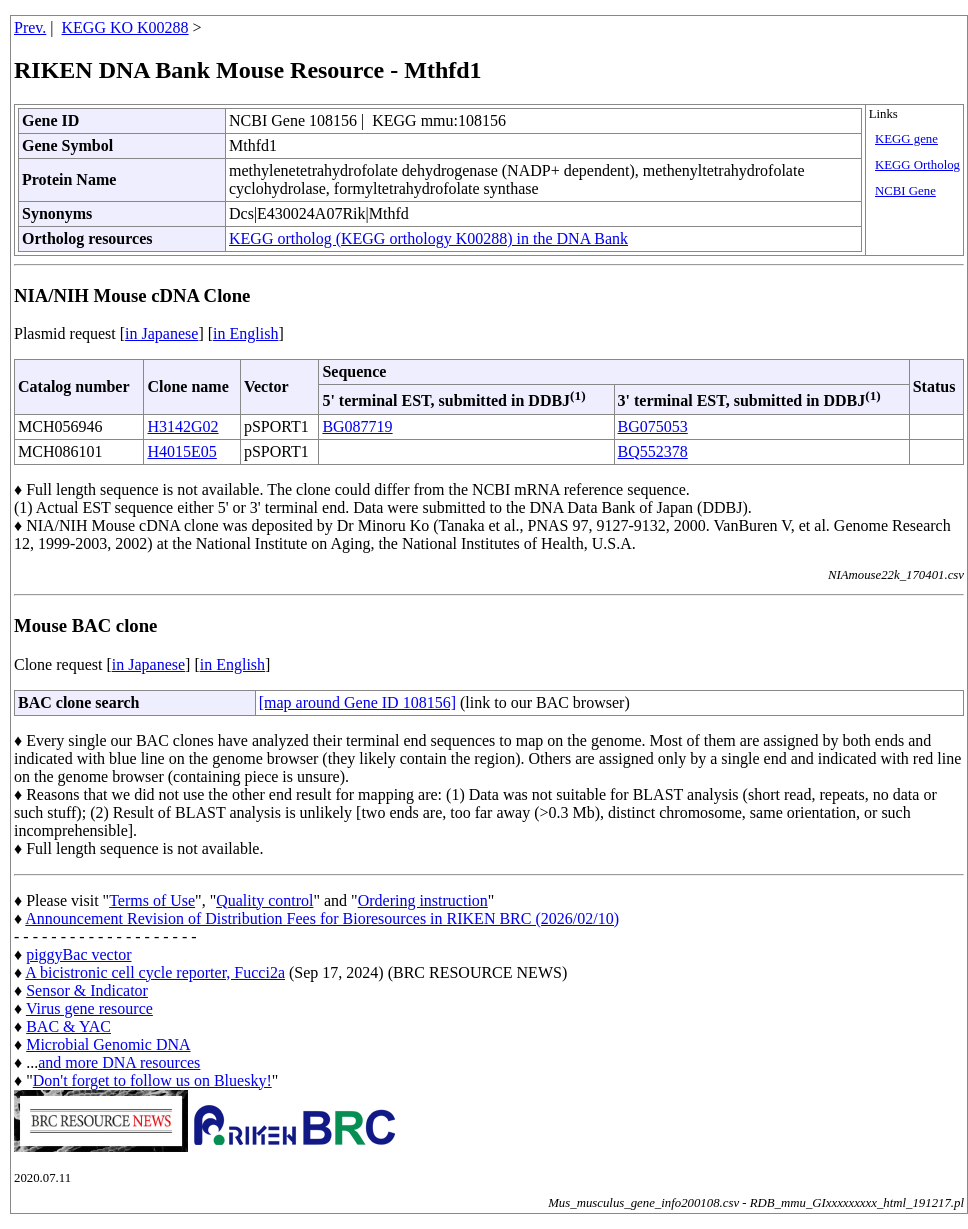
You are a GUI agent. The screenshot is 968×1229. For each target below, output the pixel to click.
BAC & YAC (68, 1026)
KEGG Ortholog (917, 165)
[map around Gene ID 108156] (357, 702)
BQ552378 (653, 451)
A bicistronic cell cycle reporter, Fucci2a (155, 972)
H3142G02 (182, 426)
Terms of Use (152, 900)
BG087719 (357, 426)
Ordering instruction (423, 900)
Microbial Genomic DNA (108, 1044)
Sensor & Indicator (87, 990)
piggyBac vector (78, 954)
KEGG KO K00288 (125, 27)
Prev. (30, 27)
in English (245, 333)
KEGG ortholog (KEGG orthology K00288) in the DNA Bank (428, 238)
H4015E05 (181, 451)
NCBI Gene (905, 191)
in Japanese (161, 333)
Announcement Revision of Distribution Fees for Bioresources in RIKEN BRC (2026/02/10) (322, 918)
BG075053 (653, 426)
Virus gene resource (89, 1008)
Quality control (264, 900)
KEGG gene (906, 139)
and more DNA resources (119, 1062)
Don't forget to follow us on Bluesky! (152, 1080)
